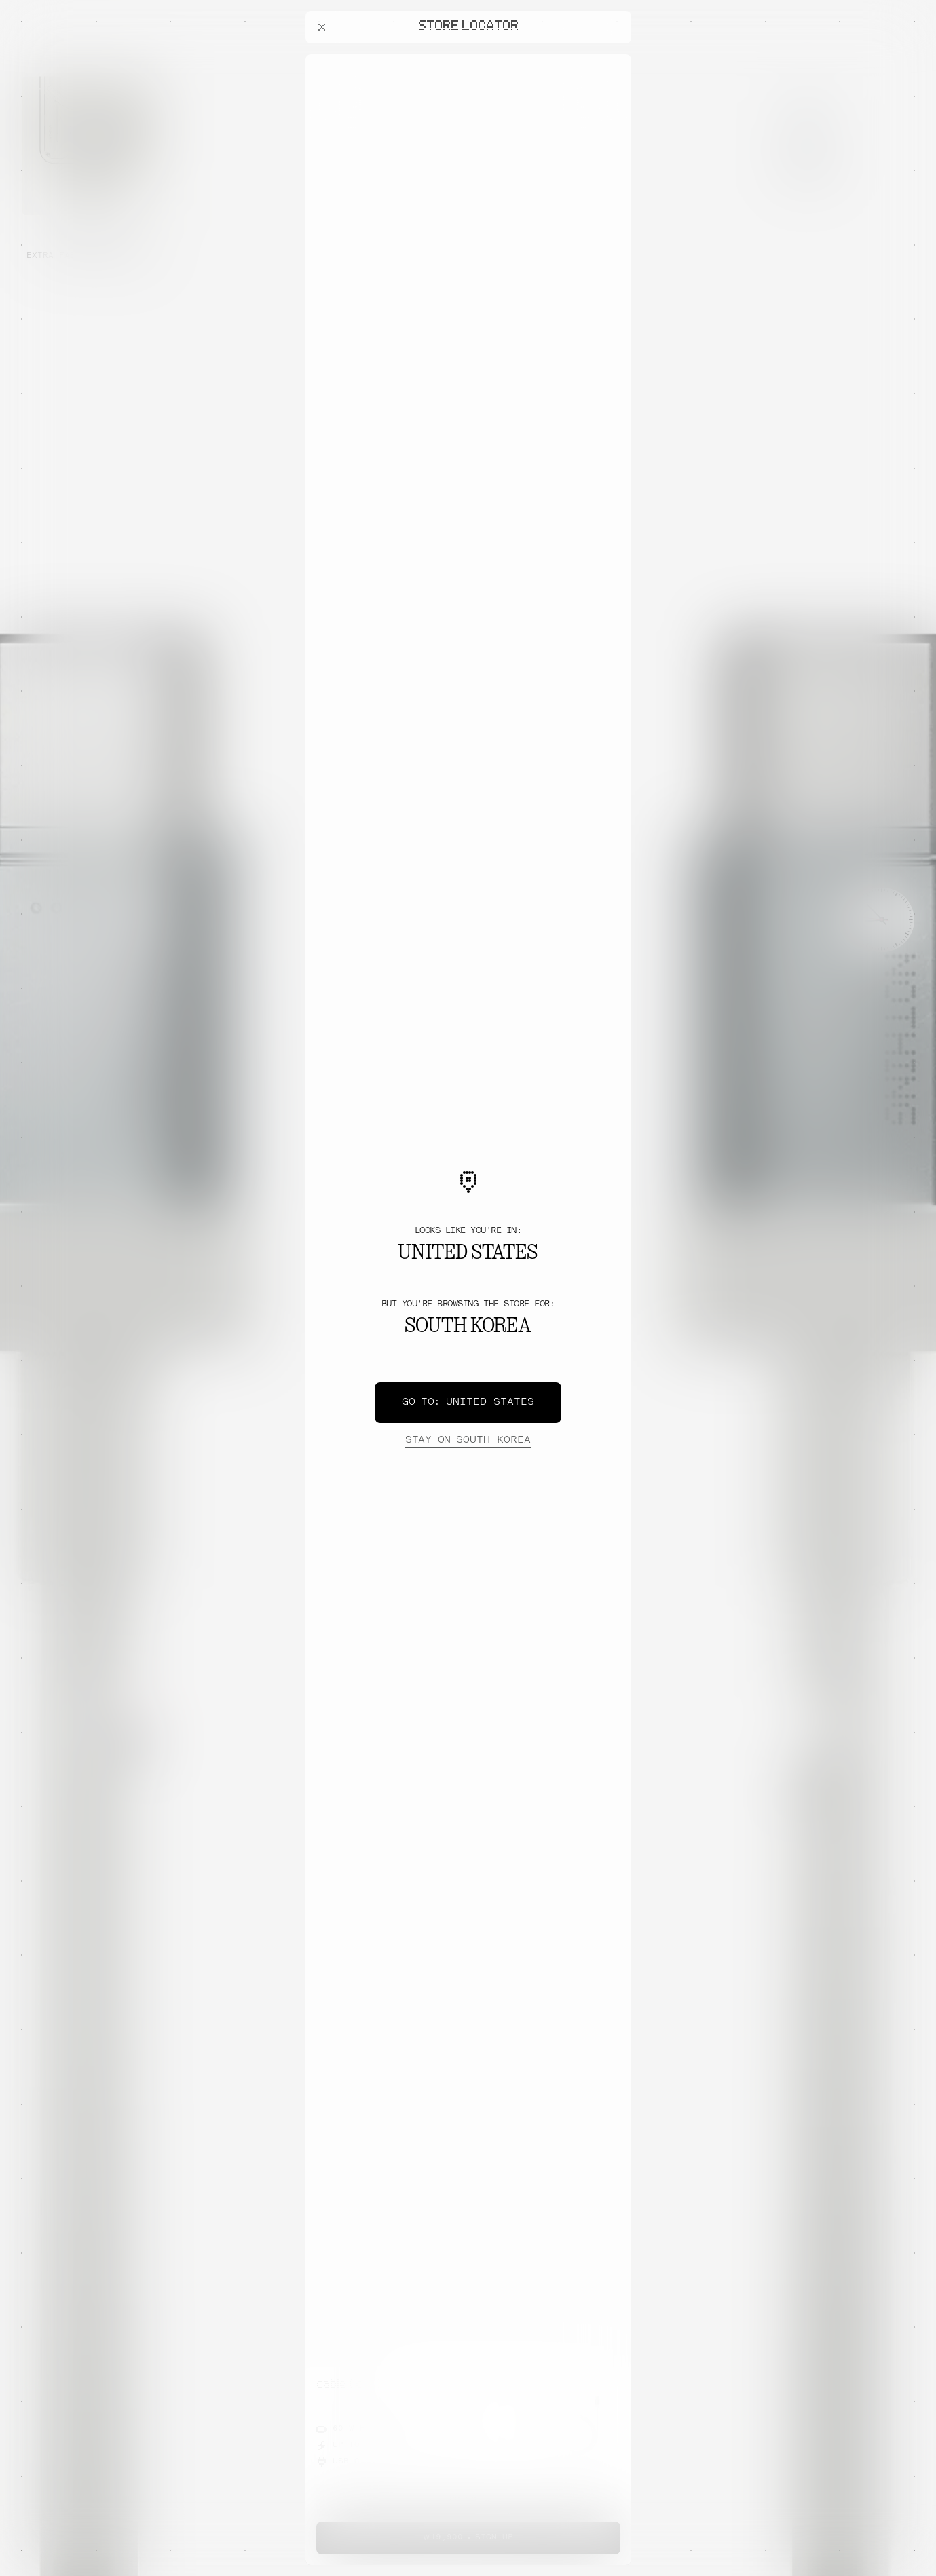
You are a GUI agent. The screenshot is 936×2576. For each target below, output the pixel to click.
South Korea (467, 1440)
